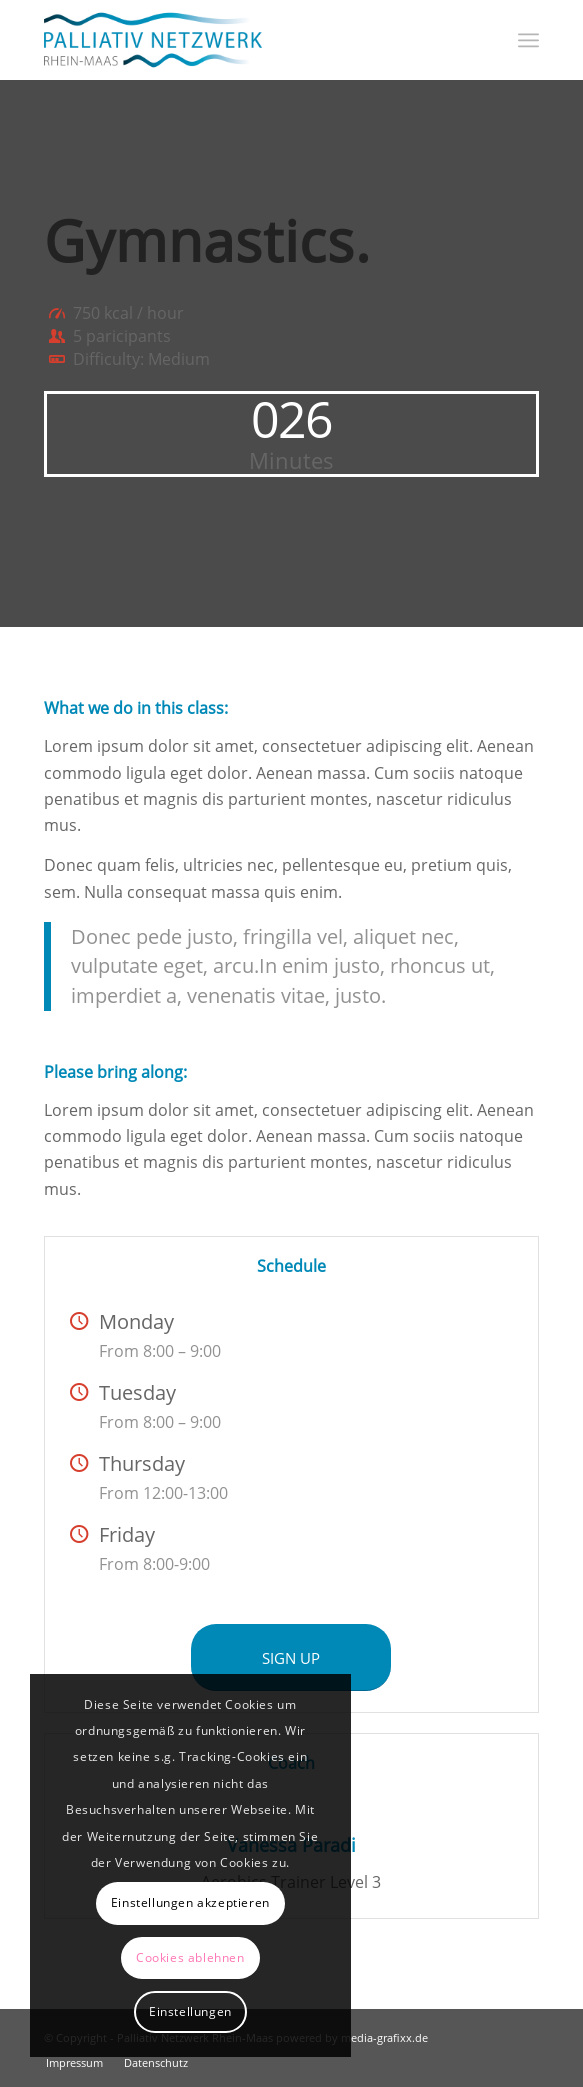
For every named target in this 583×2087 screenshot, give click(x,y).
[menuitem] (528, 40)
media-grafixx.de (384, 2037)
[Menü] (528, 40)
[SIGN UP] (291, 1657)
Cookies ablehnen (190, 1957)
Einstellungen (190, 2011)
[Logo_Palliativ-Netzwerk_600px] (242, 40)
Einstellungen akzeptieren (190, 1902)
